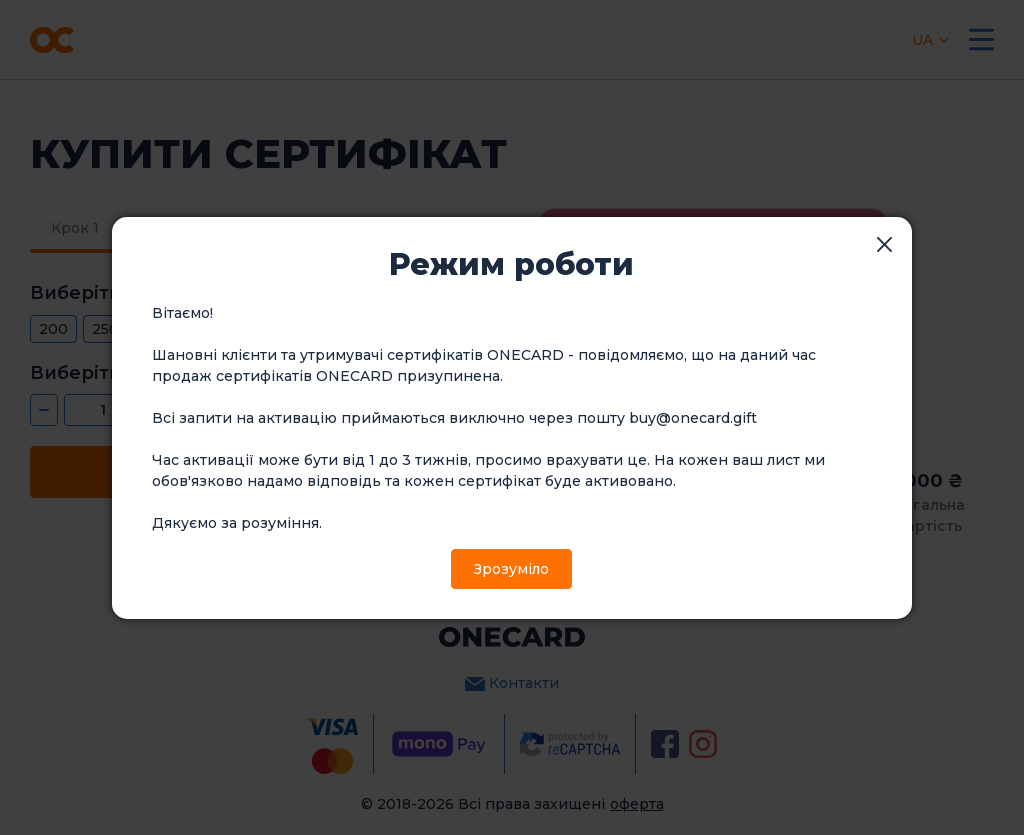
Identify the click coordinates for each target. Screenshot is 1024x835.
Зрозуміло (511, 569)
